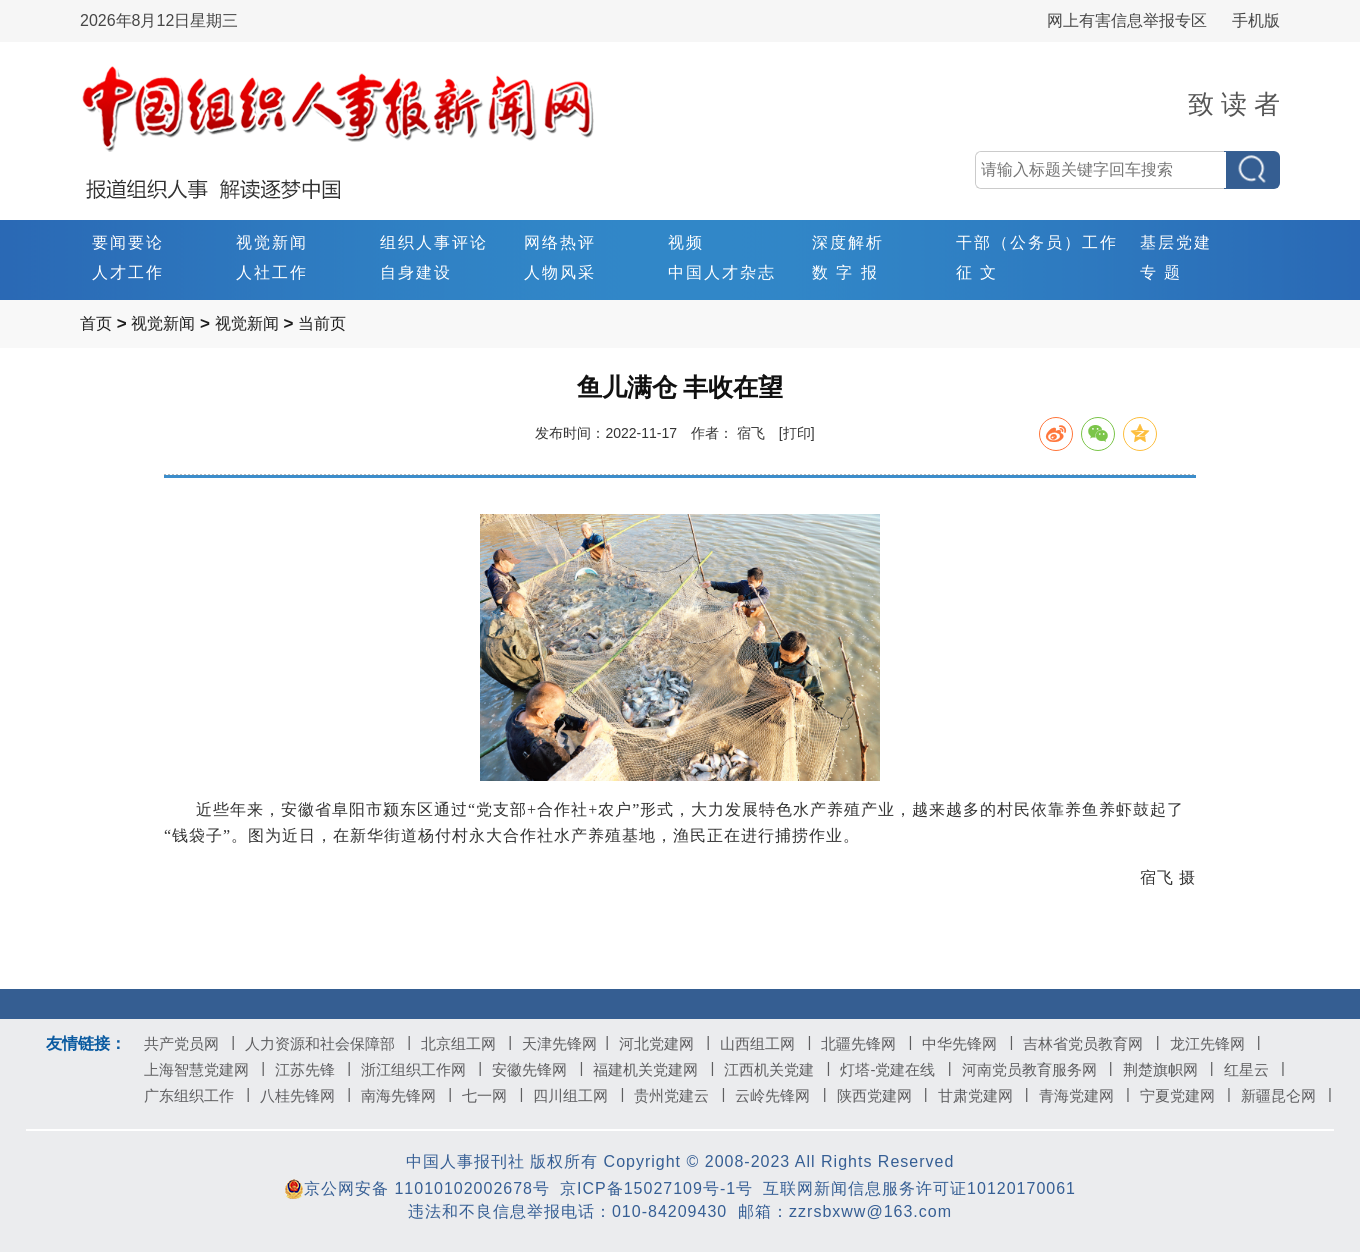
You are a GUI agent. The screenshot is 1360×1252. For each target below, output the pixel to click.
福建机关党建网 (653, 1069)
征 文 (977, 272)
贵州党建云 (679, 1095)
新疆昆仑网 (1286, 1095)
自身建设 (416, 272)
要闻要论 (128, 242)
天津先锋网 (565, 1043)
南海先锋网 (406, 1095)
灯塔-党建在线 (895, 1069)
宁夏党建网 (1185, 1095)
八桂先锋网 (305, 1095)
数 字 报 (845, 272)
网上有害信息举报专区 (1127, 20)
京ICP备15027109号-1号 (656, 1188)
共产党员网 (189, 1043)
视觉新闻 (272, 242)
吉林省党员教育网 (1091, 1043)
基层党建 (1176, 242)
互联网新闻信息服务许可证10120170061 (919, 1188)
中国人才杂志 (722, 272)
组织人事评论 (434, 242)
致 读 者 (1234, 104)
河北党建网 (664, 1043)
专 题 (1161, 272)
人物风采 (560, 272)
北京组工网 (466, 1043)
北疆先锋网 (866, 1043)
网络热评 (560, 242)
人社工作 (272, 272)
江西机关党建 (777, 1069)
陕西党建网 (882, 1095)
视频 (686, 242)
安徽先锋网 (537, 1069)
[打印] (797, 433)
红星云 (1254, 1069)
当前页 (322, 323)
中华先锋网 (967, 1043)
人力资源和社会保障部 (328, 1043)
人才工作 (128, 272)
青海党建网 (1084, 1095)
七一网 (492, 1095)
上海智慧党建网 (204, 1069)
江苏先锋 (313, 1069)
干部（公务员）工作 (1037, 242)
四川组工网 (578, 1095)
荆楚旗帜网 (1168, 1069)
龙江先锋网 (1215, 1043)
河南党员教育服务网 (1037, 1069)
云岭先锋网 (780, 1095)
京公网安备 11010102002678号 (417, 1189)
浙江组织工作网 (421, 1069)
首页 (96, 323)
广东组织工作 (197, 1095)
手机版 (1256, 20)
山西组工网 (765, 1043)
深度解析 (848, 242)
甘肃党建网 (983, 1095)
